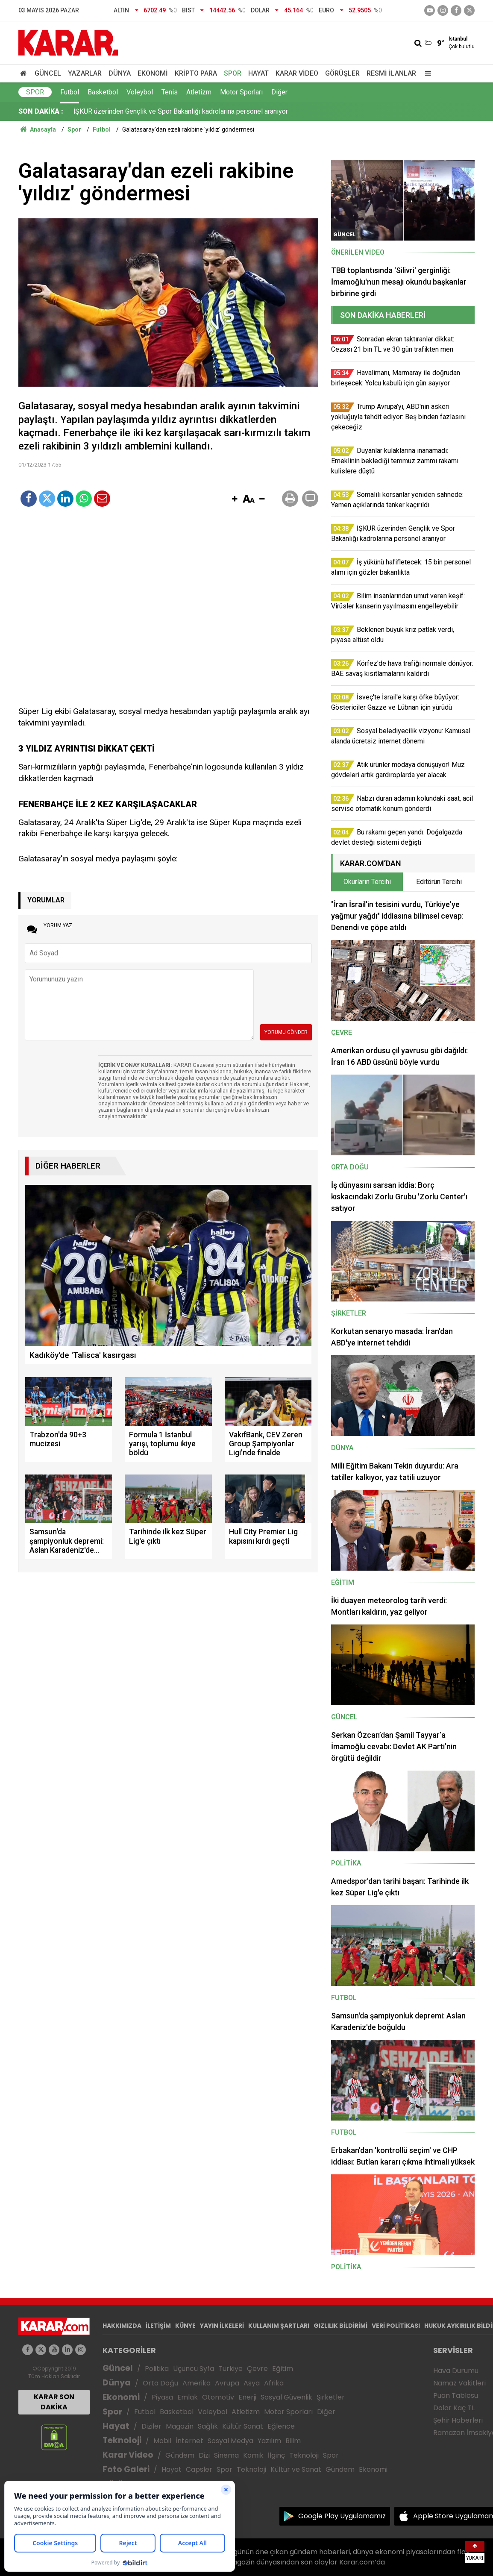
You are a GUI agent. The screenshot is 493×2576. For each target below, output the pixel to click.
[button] (234, 499)
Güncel (48, 73)
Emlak (187, 2397)
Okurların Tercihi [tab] (367, 882)
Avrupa (227, 2383)
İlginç (276, 2455)
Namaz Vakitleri (459, 2383)
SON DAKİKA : (40, 111)
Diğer (279, 92)
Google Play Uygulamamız (342, 2516)
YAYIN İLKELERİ (222, 2325)
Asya (252, 2383)
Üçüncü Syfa (193, 2368)
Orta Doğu (160, 2383)
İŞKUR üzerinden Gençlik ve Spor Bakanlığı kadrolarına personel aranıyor (180, 111)
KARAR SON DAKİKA (54, 2402)
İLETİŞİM (158, 2325)
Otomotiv (218, 2397)
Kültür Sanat (242, 2426)
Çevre (257, 2368)
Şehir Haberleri (458, 2420)
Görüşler (342, 73)
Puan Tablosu (455, 2395)
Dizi (204, 2455)
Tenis (169, 92)
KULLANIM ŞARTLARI (278, 2325)
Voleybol (139, 92)
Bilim (293, 2441)
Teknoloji (122, 2440)
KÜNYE (185, 2325)
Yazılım (269, 2441)
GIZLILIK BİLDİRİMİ (340, 2325)
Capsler (199, 2469)
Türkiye (230, 2368)
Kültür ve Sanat (295, 2469)
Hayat (258, 73)
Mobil (162, 2441)
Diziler (151, 2426)
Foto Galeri (126, 2469)
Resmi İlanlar (391, 73)
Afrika (274, 2383)
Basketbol (103, 92)
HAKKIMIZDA (122, 2325)
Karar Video (297, 73)
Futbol (69, 92)
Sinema (226, 2455)
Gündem (179, 2455)
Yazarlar (85, 73)
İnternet (189, 2441)
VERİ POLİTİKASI (396, 2325)
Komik (253, 2455)
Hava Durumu (455, 2371)
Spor (232, 73)
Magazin (180, 2426)
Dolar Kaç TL (454, 2408)
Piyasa (162, 2397)
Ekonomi (153, 73)
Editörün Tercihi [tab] (439, 882)
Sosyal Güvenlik (286, 2397)
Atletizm (198, 92)
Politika (157, 2368)
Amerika (196, 2383)
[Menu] (426, 73)
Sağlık (208, 2426)
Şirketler (331, 2397)
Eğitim (282, 2368)
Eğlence (281, 2426)
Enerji (247, 2397)
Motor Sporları (241, 92)
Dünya (120, 73)
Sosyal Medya (230, 2441)
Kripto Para (196, 73)
